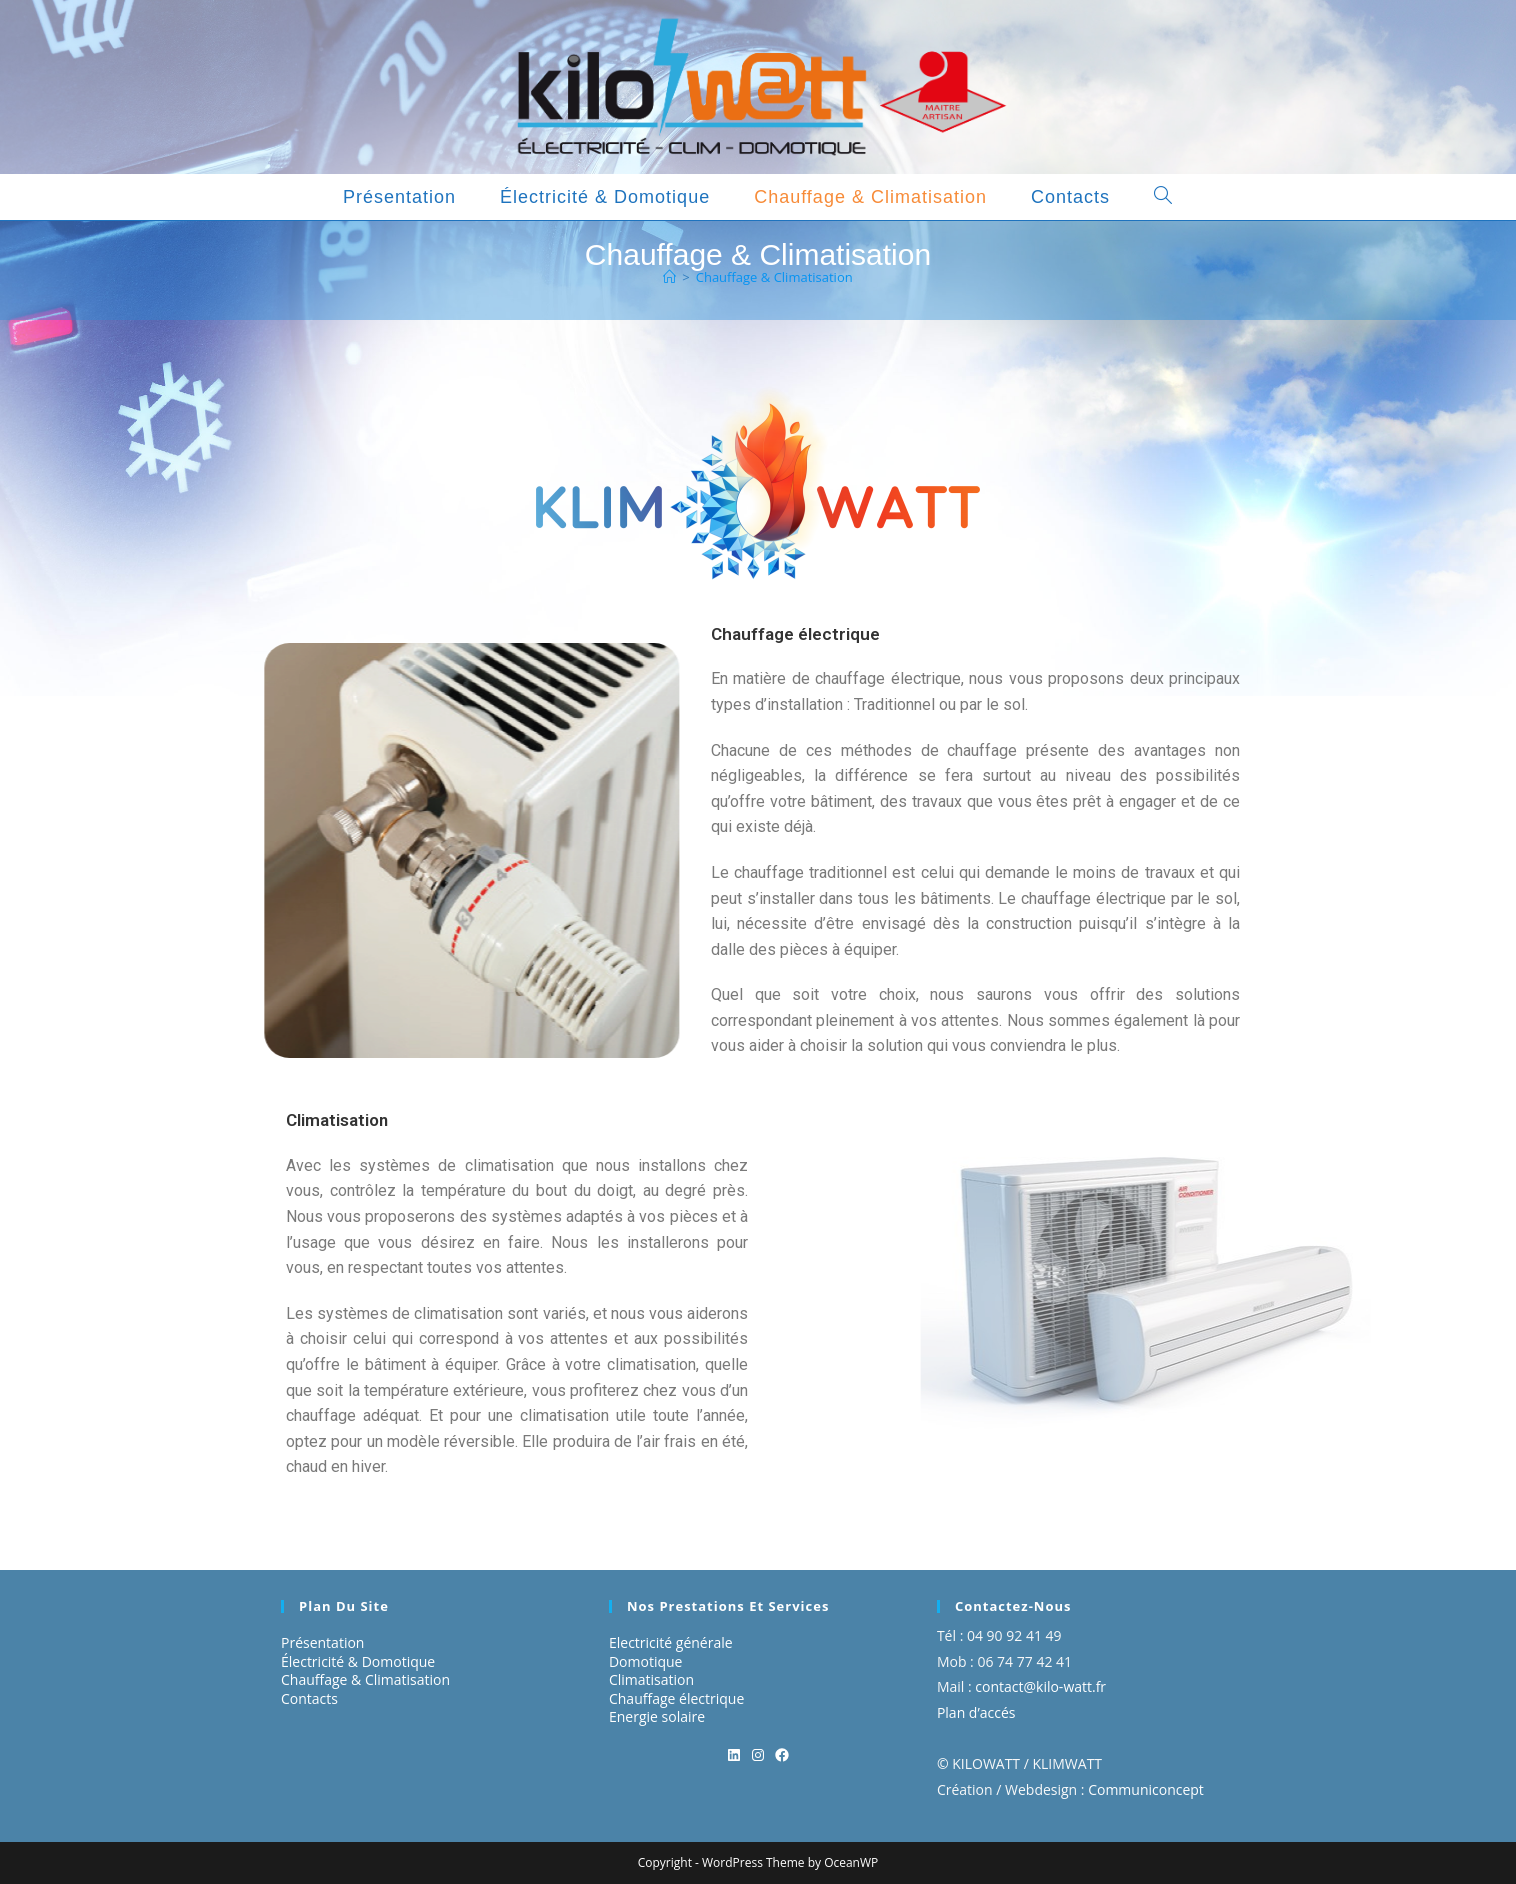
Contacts (309, 1698)
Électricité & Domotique (358, 1661)
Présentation (322, 1642)
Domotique (646, 1661)
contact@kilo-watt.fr (1040, 1686)
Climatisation (651, 1679)
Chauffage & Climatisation (774, 277)
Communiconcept (1146, 1789)
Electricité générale (671, 1642)
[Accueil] (669, 277)
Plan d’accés (976, 1712)
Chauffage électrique (676, 1698)
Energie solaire (657, 1716)
